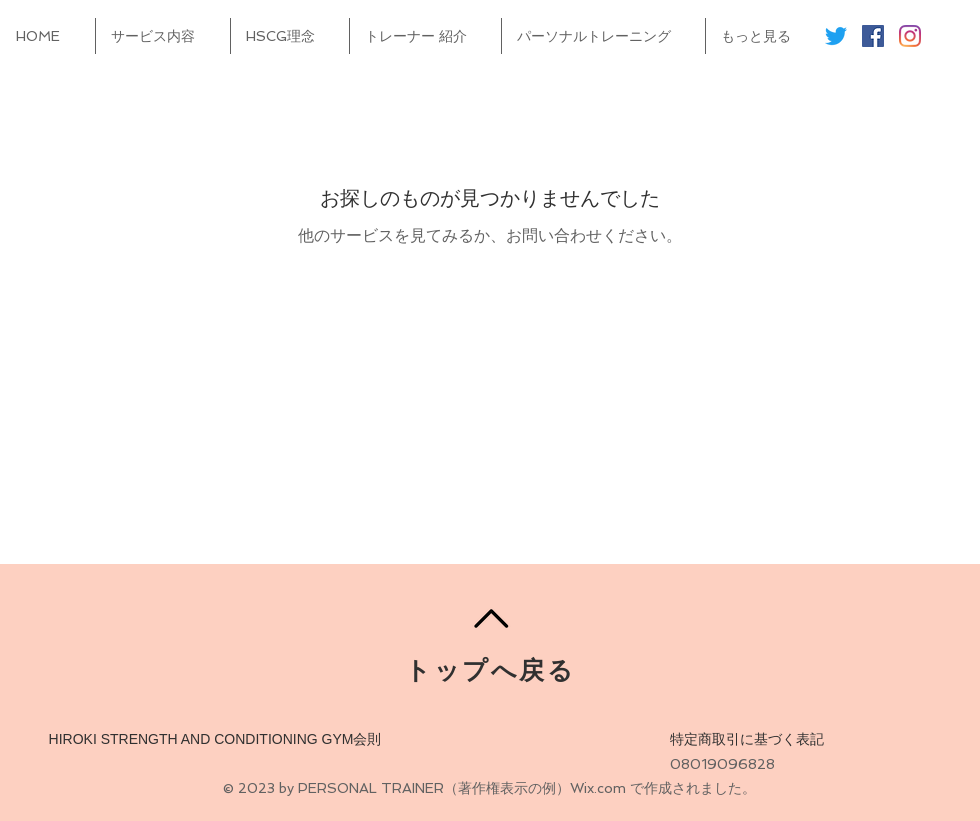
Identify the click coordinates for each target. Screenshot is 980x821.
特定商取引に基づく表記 (747, 739)
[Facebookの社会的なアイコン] (873, 36)
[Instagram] (910, 36)
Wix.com (598, 788)
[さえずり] (836, 36)
